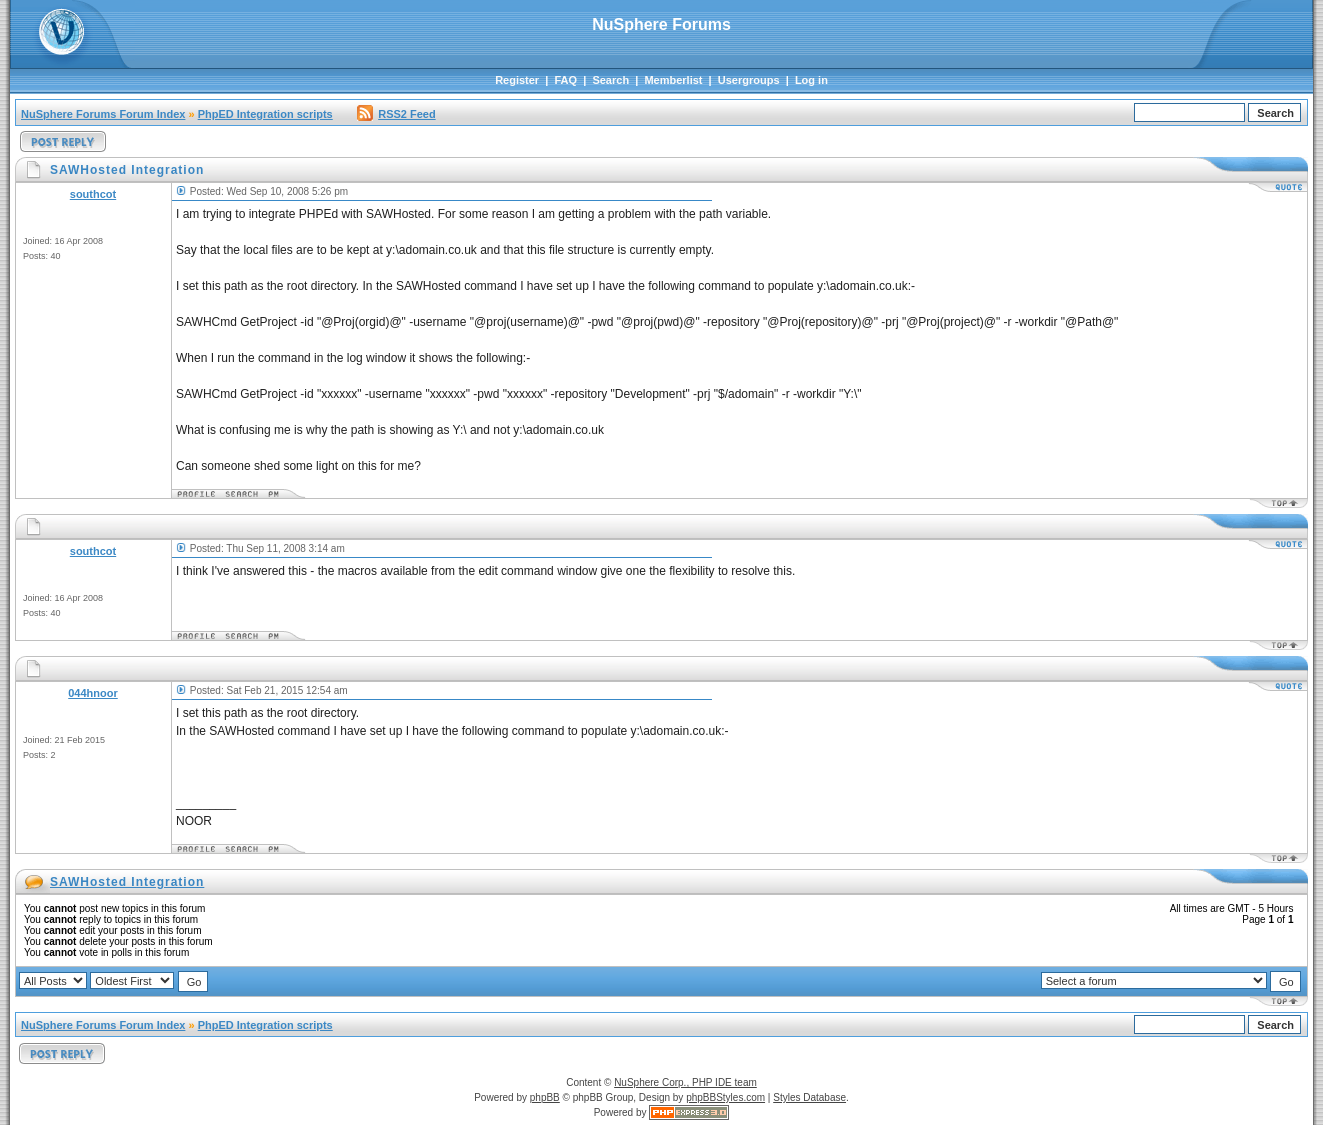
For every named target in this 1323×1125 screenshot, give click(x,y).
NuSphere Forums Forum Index (103, 114)
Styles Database (809, 1097)
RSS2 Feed (396, 114)
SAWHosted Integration (127, 882)
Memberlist (673, 80)
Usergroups (749, 80)
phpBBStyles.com (725, 1097)
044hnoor (93, 693)
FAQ (565, 80)
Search (610, 80)
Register (517, 80)
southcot (93, 194)
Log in (811, 80)
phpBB (545, 1097)
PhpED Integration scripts (265, 114)
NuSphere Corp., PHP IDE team (685, 1082)
